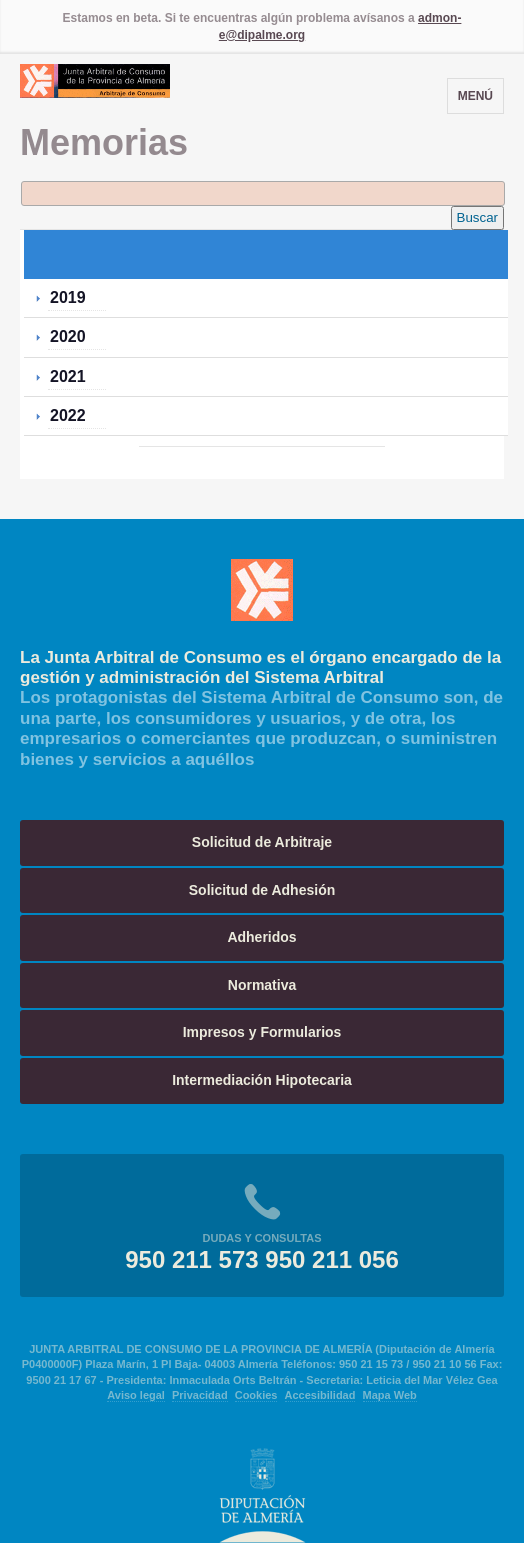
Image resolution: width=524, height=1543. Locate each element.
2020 (68, 336)
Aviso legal (136, 1395)
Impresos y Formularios (262, 1032)
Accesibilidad (320, 1395)
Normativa (262, 985)
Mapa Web (390, 1395)
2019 (68, 297)
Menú (475, 96)
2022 (68, 415)
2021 (68, 376)
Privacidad (200, 1395)
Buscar (477, 217)
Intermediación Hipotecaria (262, 1080)
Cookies (256, 1395)
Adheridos (261, 937)
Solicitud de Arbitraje (262, 842)
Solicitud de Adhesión (262, 890)
